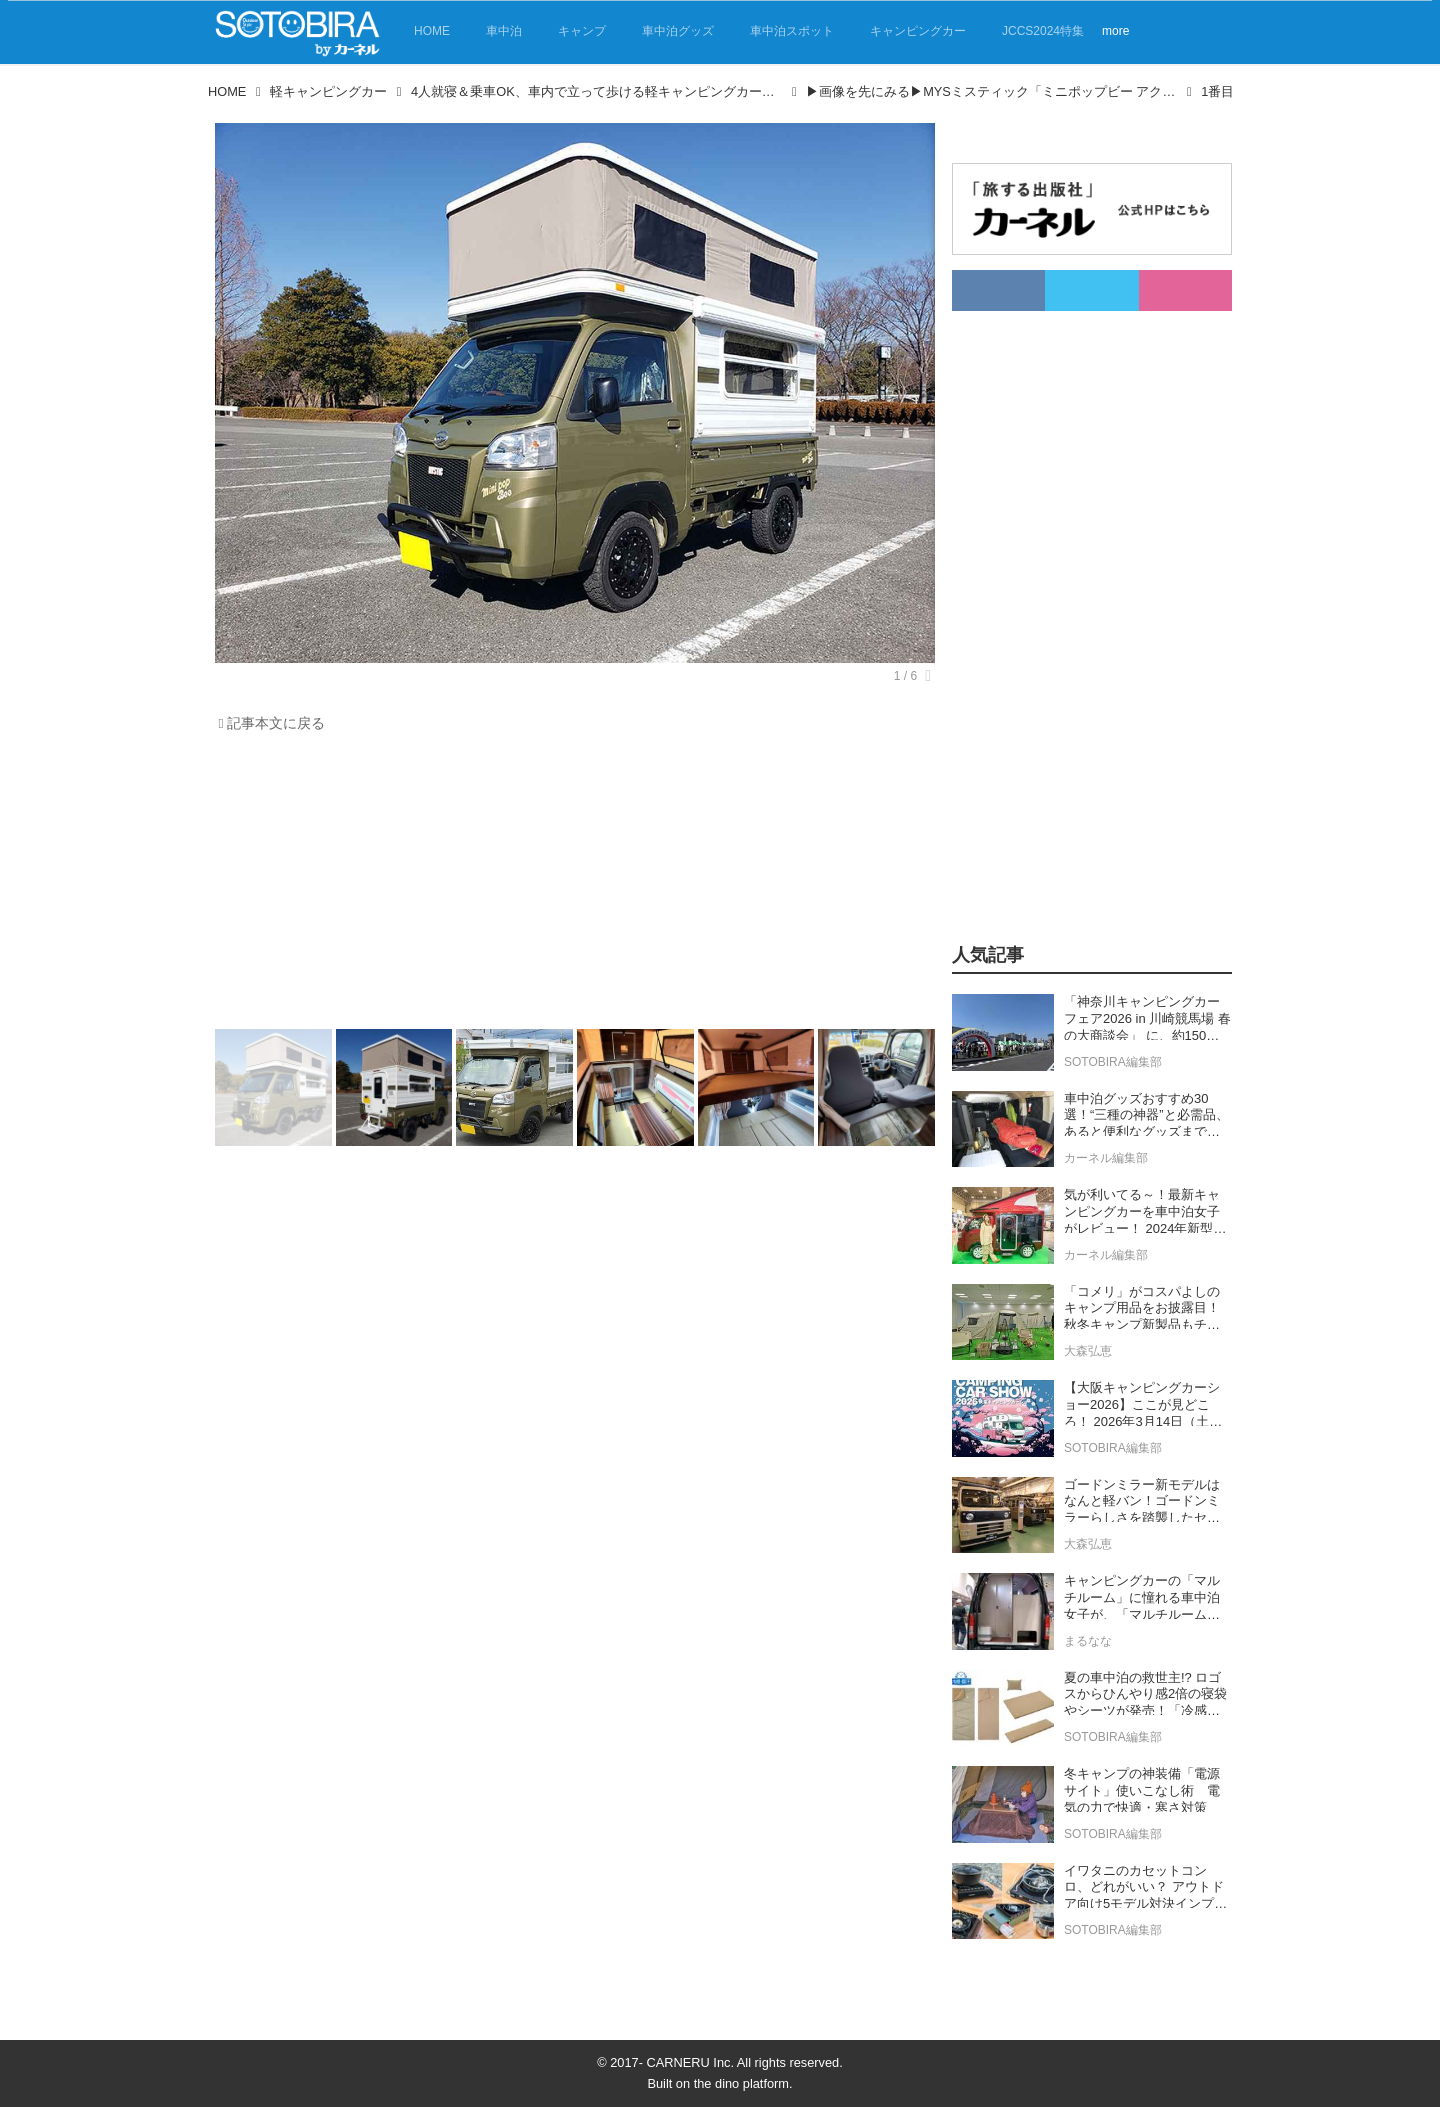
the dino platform (741, 2083)
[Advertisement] (575, 886)
